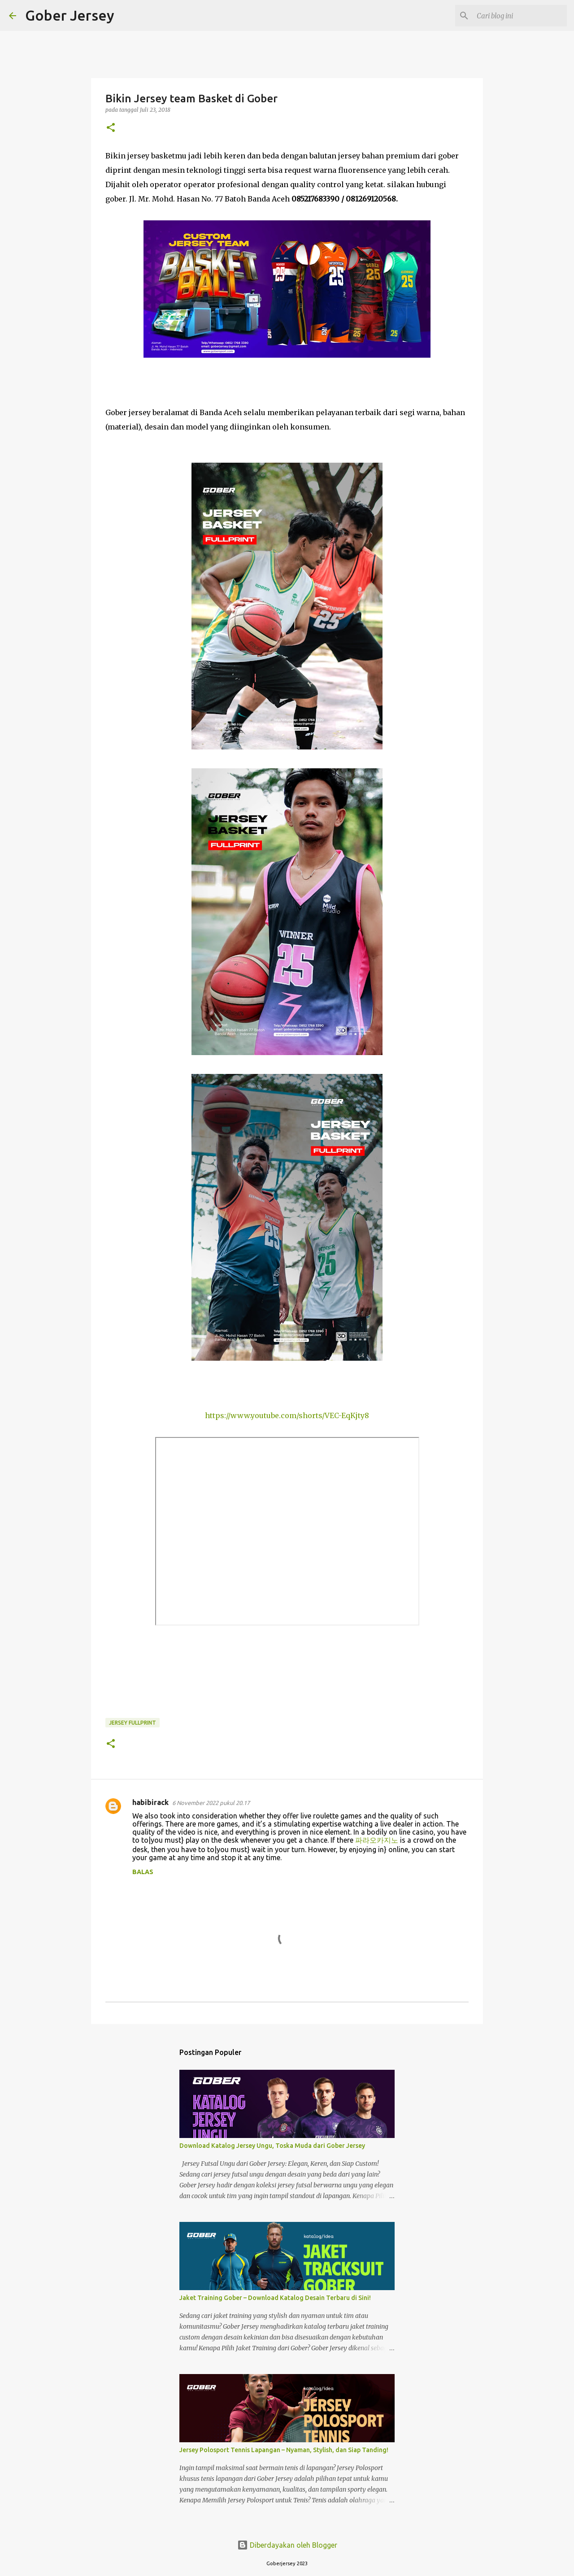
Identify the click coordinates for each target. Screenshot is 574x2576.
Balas (142, 1871)
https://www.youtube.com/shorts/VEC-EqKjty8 (287, 1415)
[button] (110, 128)
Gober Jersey (69, 15)
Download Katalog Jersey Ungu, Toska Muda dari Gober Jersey (272, 2145)
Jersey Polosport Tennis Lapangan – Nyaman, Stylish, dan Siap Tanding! (283, 2449)
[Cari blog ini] (520, 15)
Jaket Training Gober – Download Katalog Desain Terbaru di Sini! (275, 2297)
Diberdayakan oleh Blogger (287, 2545)
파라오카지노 (376, 1840)
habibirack (150, 1802)
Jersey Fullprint (132, 1723)
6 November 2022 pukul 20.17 (211, 1803)
